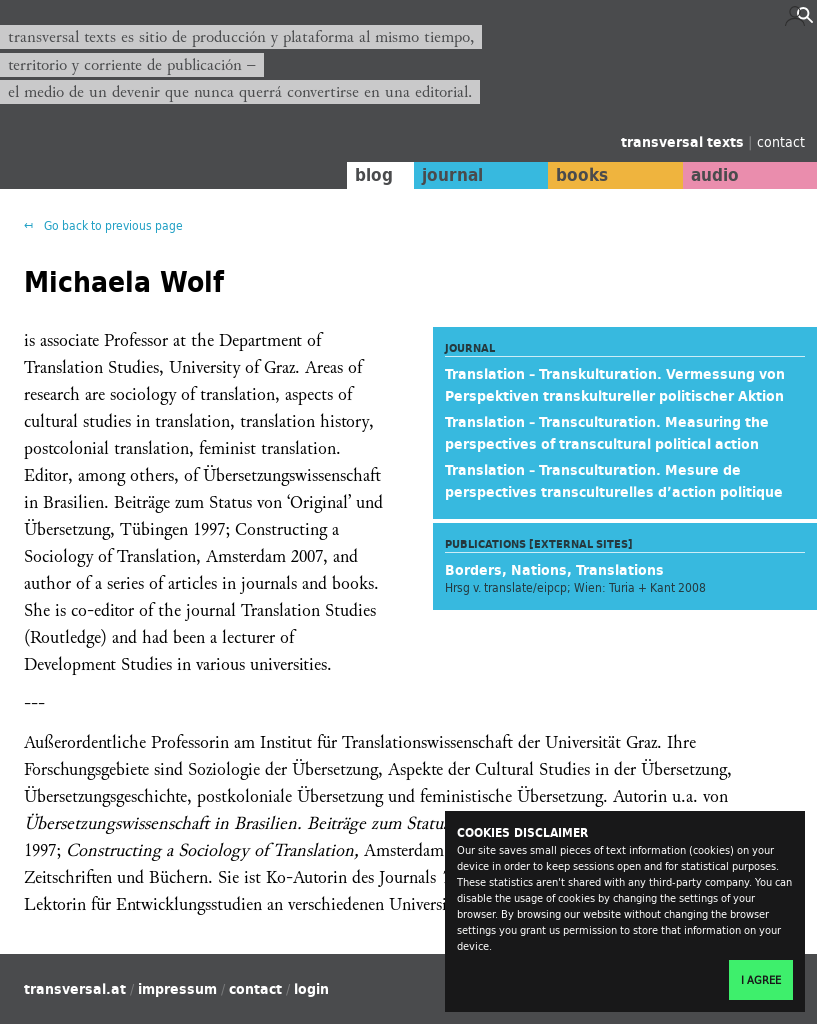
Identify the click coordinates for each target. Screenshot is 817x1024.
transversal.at (75, 989)
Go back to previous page (112, 225)
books (582, 175)
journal (452, 175)
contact (781, 141)
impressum (177, 989)
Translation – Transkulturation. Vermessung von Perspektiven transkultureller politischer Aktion (615, 385)
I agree (761, 980)
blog (374, 175)
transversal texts (684, 142)
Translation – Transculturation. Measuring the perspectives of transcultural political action (607, 433)
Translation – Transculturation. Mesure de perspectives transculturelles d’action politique (614, 481)
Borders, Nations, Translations (554, 570)
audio (715, 175)
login (311, 989)
